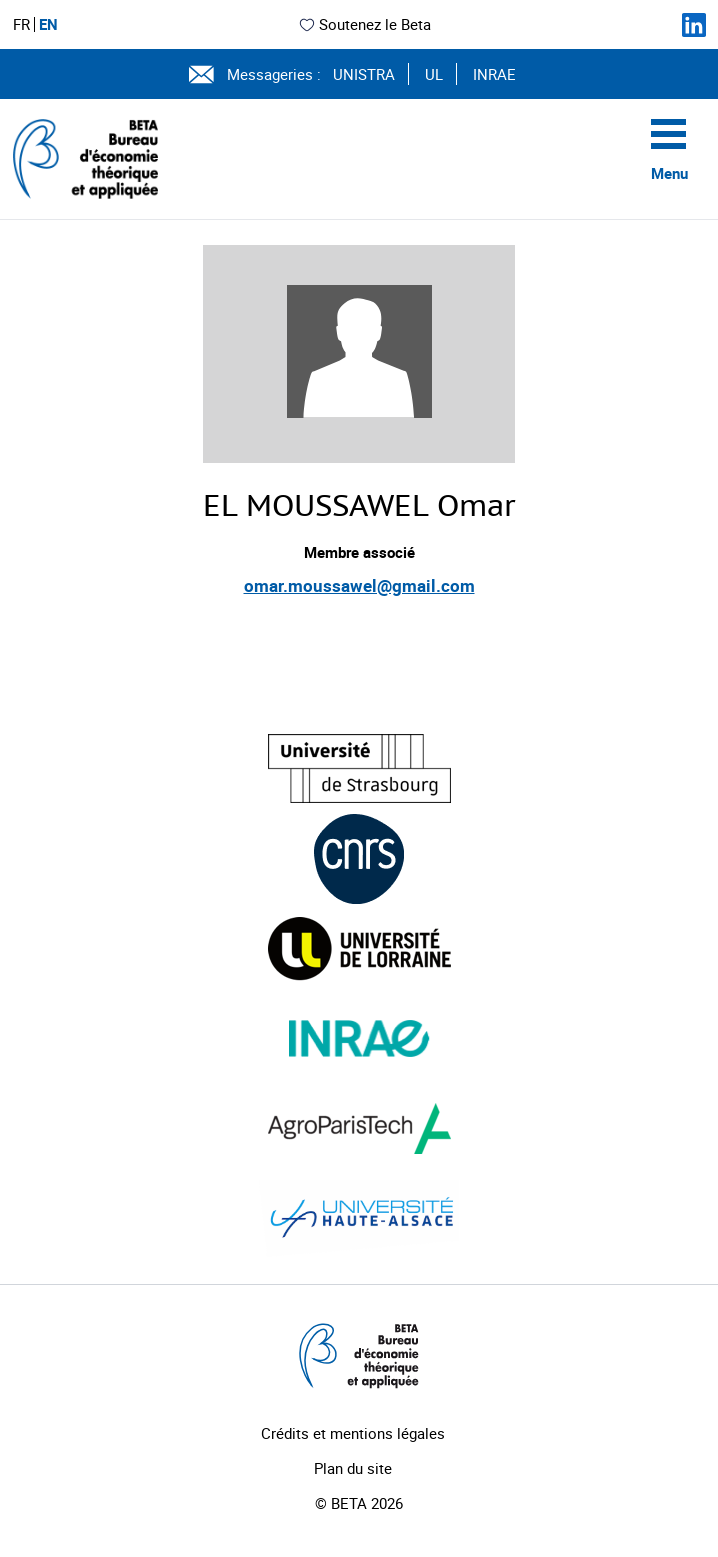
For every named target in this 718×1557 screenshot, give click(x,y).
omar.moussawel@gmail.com (359, 585)
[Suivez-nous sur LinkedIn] (694, 25)
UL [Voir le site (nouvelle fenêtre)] (434, 74)
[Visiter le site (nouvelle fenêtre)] (359, 768)
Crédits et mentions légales (353, 1433)
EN (48, 24)
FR (21, 24)
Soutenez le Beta (364, 24)
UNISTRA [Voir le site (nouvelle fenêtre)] (364, 74)
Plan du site (353, 1468)
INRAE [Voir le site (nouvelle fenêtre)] (494, 74)
